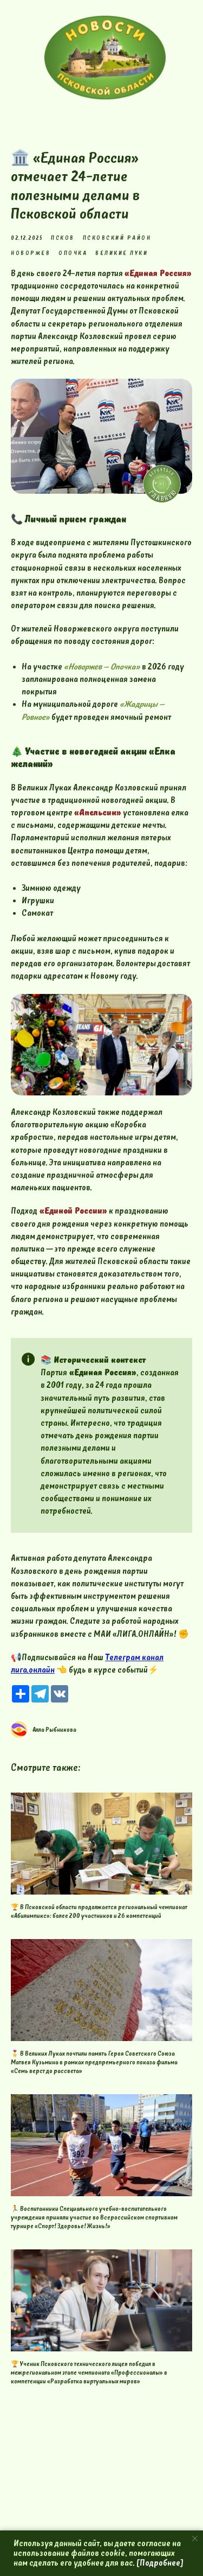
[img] (105, 57)
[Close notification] (194, 2538)
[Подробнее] (160, 2563)
